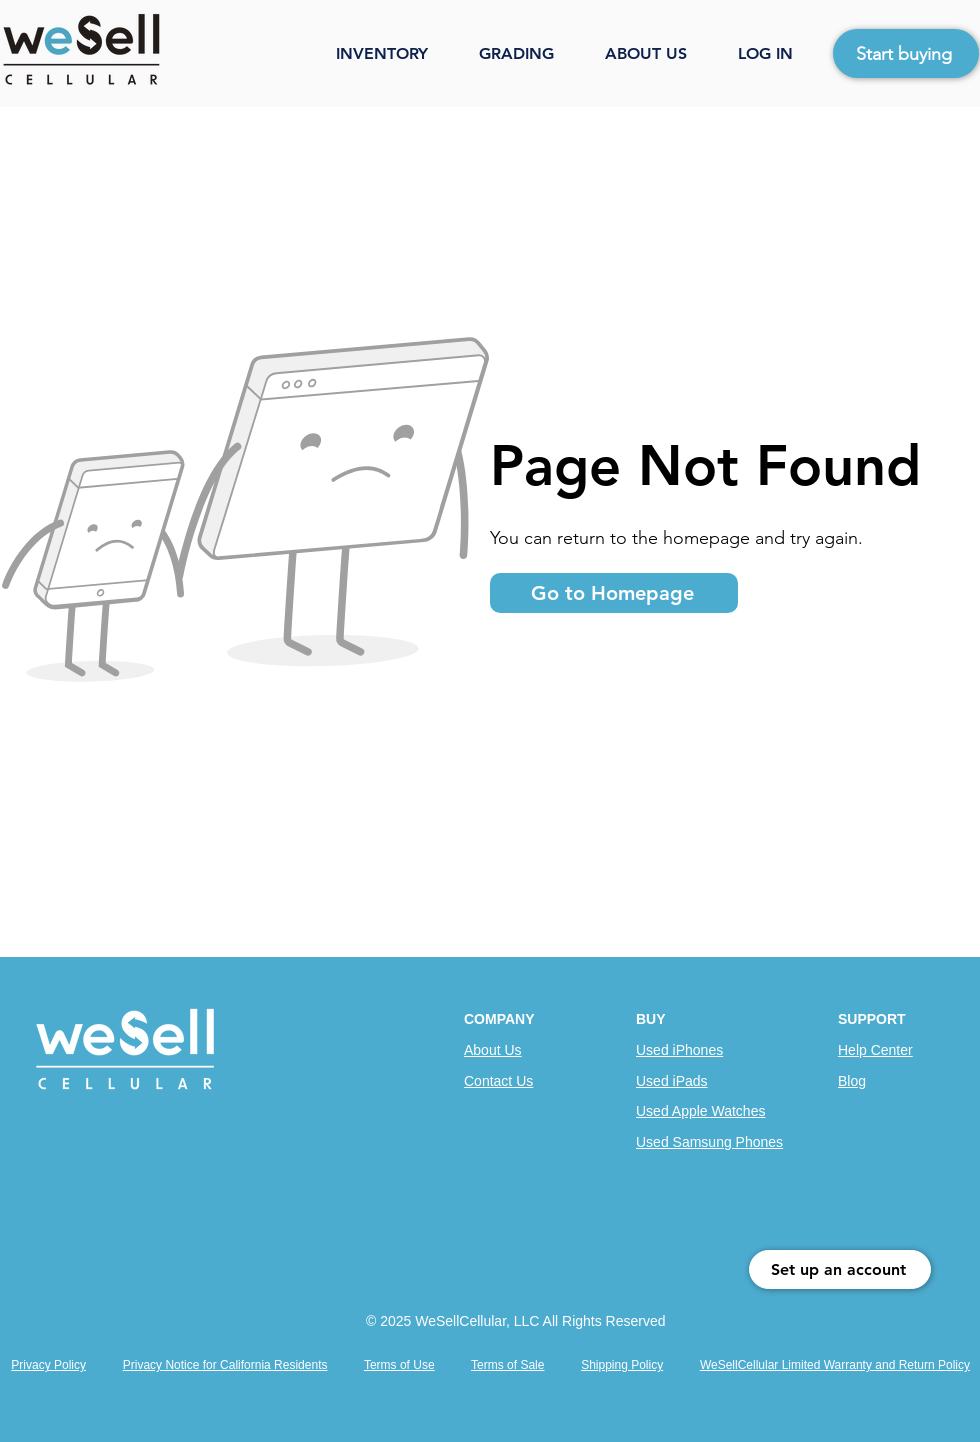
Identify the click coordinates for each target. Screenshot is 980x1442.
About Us (493, 1050)
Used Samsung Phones (709, 1142)
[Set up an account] (840, 1269)
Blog (852, 1081)
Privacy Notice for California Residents (225, 1365)
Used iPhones (679, 1050)
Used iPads (672, 1081)
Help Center (875, 1050)
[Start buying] (906, 53)
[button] (397, 53)
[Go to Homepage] (614, 593)
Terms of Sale (507, 1365)
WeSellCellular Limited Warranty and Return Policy (835, 1365)
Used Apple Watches (700, 1111)
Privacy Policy (48, 1365)
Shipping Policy (622, 1365)
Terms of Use (399, 1365)
